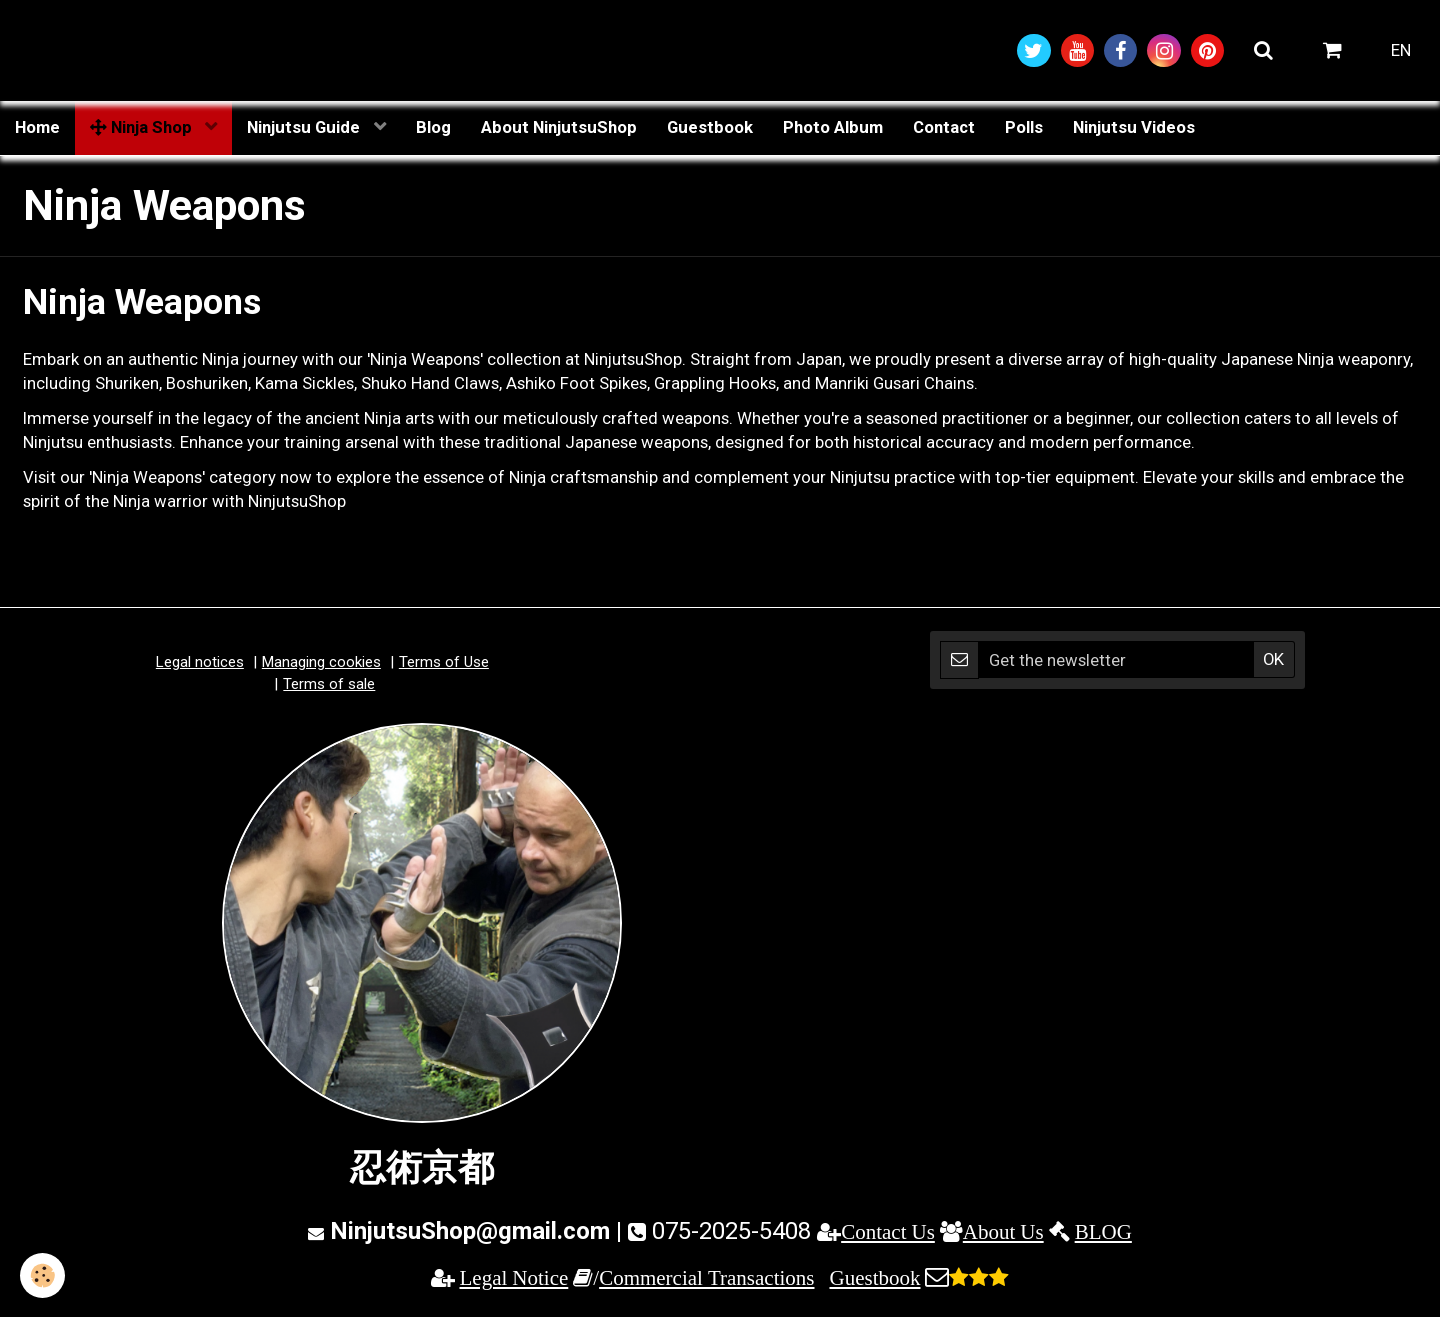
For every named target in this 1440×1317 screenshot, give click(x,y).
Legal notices (200, 662)
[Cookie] (42, 1275)
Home (37, 127)
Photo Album (833, 127)
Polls (1024, 127)
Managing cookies (321, 662)
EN (1401, 50)
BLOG (1103, 1231)
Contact (944, 127)
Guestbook (710, 127)
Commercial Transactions (706, 1277)
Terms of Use (444, 662)
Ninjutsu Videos (1134, 127)
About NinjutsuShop (559, 127)
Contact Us (888, 1231)
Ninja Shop (143, 127)
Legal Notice (514, 1277)
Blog (433, 127)
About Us (1003, 1231)
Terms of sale (329, 684)
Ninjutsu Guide (305, 127)
